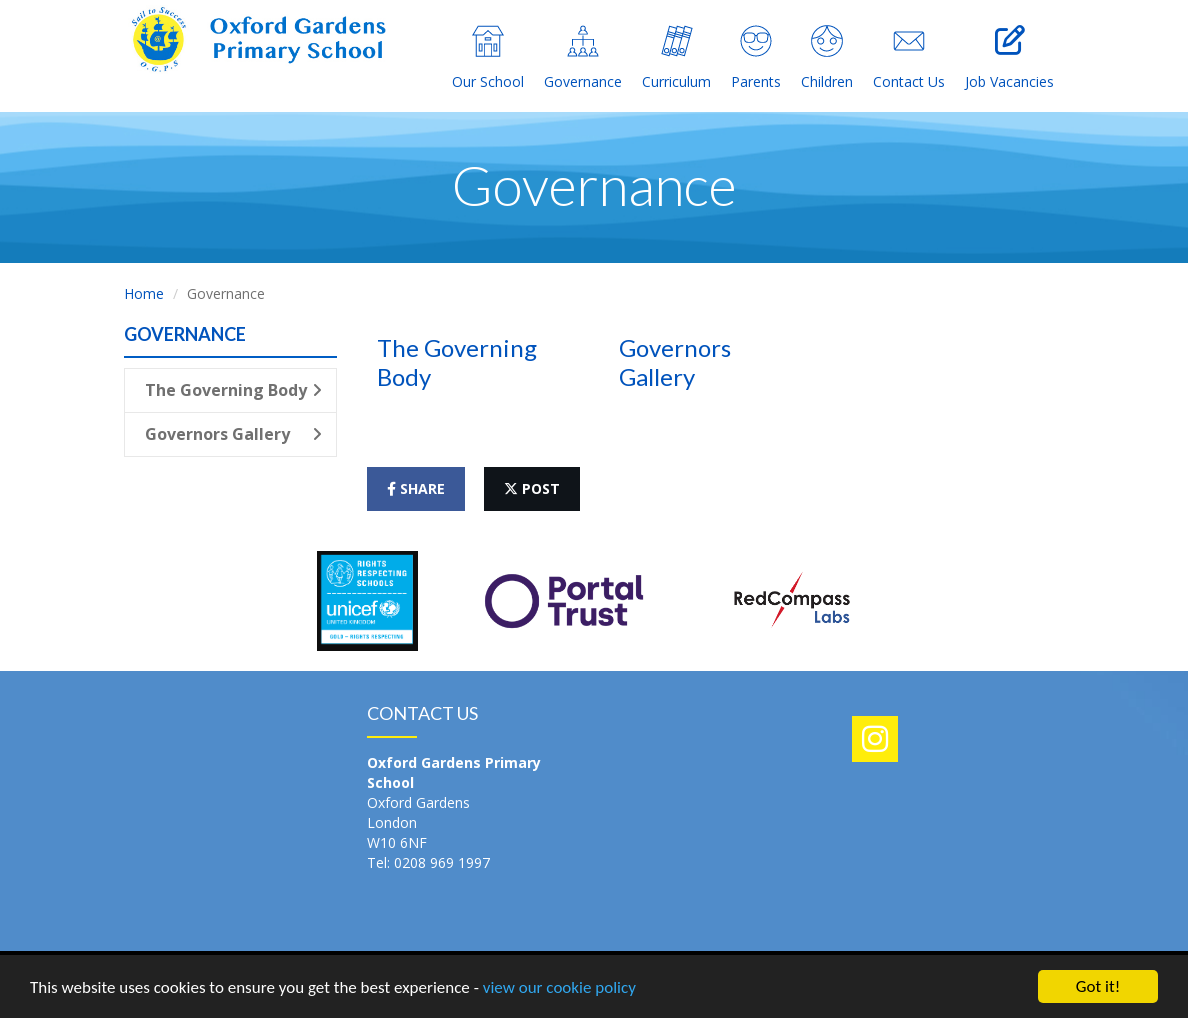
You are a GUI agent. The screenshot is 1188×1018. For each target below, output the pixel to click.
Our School (488, 58)
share (416, 488)
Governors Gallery (233, 434)
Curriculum (676, 58)
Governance (583, 58)
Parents (756, 58)
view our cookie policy (559, 988)
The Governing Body (233, 390)
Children (827, 58)
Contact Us (909, 58)
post (532, 488)
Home (144, 293)
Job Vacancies (1009, 58)
